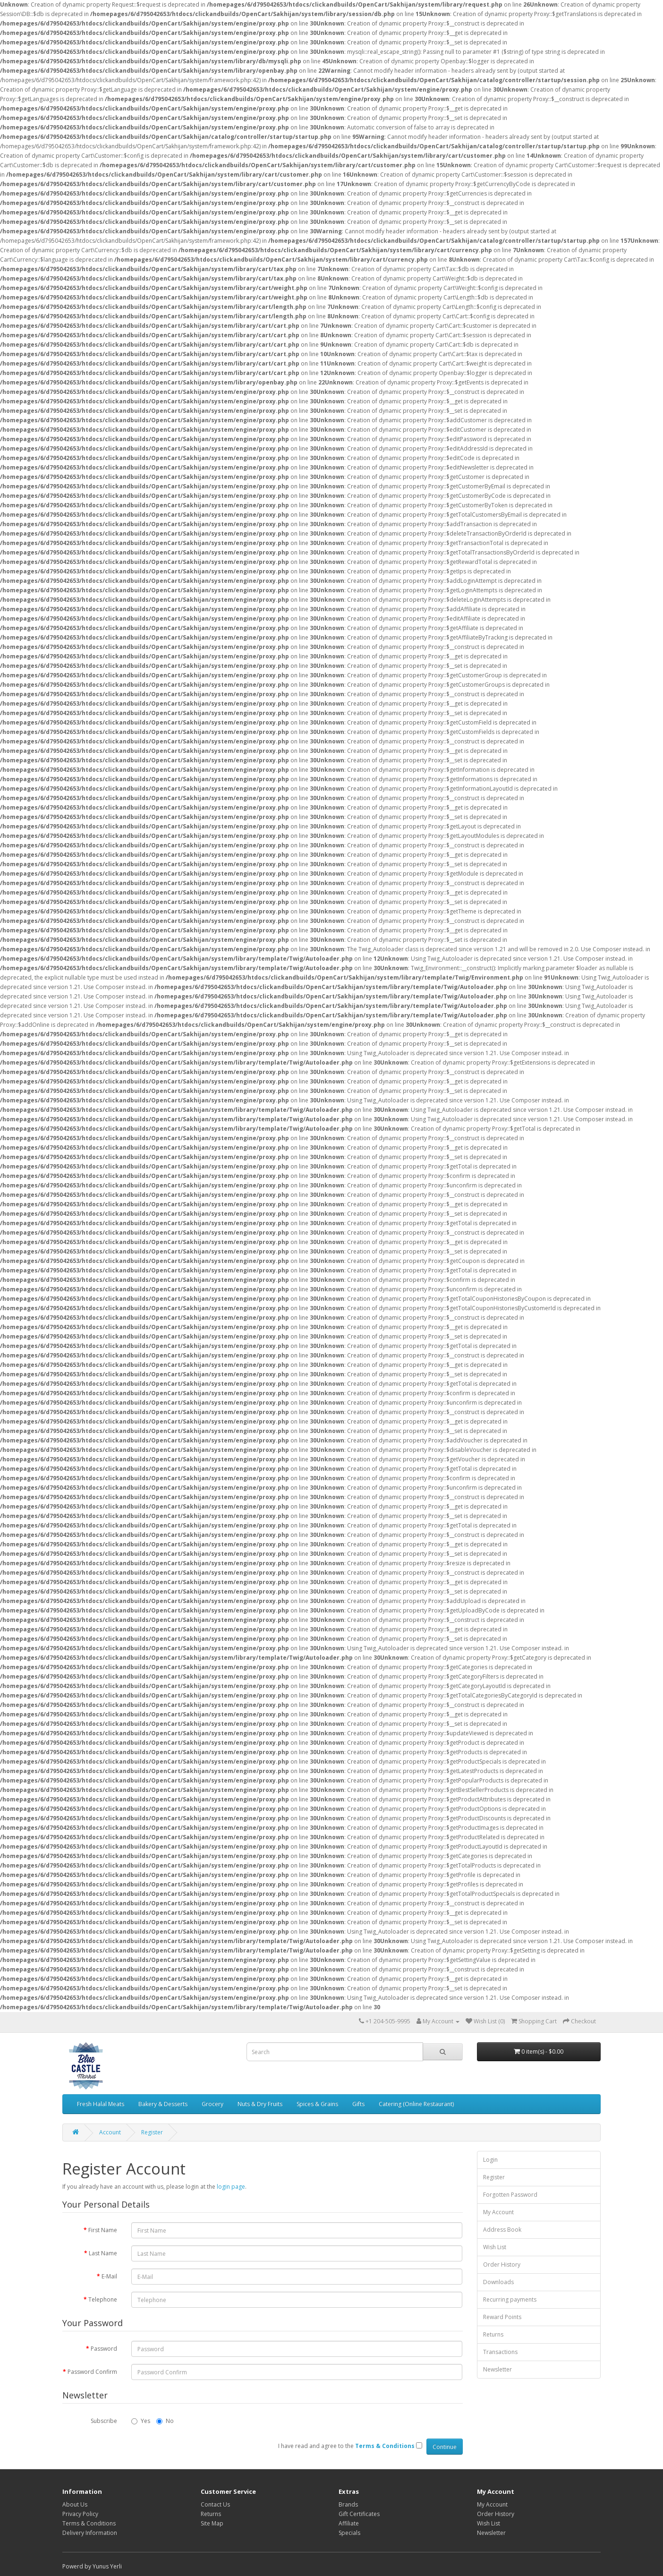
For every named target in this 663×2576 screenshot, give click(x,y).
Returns (493, 2334)
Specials (349, 2533)
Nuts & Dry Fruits (260, 2104)
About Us (74, 2504)
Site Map (212, 2523)
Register (152, 2132)
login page (231, 2187)
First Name (102, 2230)
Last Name (103, 2253)
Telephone (102, 2299)
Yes (140, 2421)
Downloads (498, 2282)
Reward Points (502, 2317)
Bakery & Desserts (162, 2104)
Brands (348, 2504)
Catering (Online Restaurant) (416, 2104)
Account (110, 2132)
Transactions (500, 2352)
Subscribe (104, 2421)
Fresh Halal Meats (100, 2104)
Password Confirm (92, 2372)
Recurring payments (509, 2299)
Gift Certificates (359, 2514)
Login (490, 2160)
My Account (498, 2212)
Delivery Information (89, 2533)
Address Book (502, 2230)
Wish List (494, 2247)
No (165, 2421)
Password (104, 2349)
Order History (501, 2264)
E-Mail (109, 2276)
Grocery (212, 2104)
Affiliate (349, 2523)
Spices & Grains (317, 2104)
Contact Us (215, 2504)
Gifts (358, 2104)
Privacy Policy (80, 2514)
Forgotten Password (510, 2195)
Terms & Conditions (89, 2523)
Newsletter (497, 2369)
